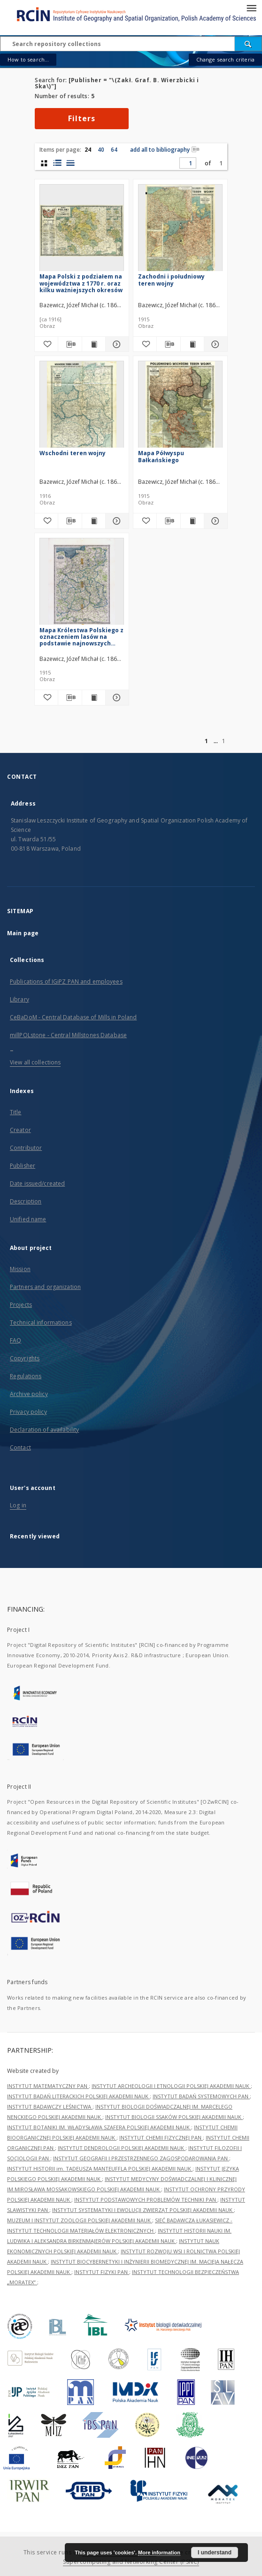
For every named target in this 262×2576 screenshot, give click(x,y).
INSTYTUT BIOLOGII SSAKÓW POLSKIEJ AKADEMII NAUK (174, 2116)
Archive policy (29, 1394)
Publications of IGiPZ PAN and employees (66, 981)
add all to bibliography (165, 150)
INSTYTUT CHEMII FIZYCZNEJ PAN (161, 2137)
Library (19, 999)
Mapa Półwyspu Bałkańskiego (161, 456)
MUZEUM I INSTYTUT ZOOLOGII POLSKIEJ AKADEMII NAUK (79, 2220)
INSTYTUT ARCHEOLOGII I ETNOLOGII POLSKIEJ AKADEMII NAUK (171, 2085)
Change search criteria (225, 59)
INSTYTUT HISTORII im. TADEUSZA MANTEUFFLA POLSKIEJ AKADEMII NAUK (100, 2168)
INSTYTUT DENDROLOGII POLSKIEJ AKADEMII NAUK (121, 2147)
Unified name (28, 1219)
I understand (214, 2552)
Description (25, 1201)
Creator (20, 1130)
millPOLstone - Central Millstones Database (68, 1035)
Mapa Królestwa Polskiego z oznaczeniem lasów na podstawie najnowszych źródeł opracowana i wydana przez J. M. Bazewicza (81, 636)
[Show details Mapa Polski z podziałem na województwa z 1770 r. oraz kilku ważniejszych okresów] (115, 344)
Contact (20, 1447)
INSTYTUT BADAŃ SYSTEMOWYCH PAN (201, 2096)
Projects (21, 1305)
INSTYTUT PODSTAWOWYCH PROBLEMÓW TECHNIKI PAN (145, 2199)
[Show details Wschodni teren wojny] (115, 521)
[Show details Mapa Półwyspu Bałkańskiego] (214, 521)
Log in (18, 1505)
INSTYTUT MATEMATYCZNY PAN (48, 2085)
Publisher (22, 1166)
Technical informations (41, 1323)
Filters (81, 118)
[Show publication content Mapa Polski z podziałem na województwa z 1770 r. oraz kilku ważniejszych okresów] (93, 344)
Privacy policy (28, 1412)
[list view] (70, 163)
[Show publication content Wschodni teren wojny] (93, 521)
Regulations (25, 1376)
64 (114, 150)
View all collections (35, 1062)
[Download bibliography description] (69, 344)
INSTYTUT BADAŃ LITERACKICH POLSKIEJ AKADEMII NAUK (78, 2096)
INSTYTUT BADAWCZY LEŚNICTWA (49, 2106)
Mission (20, 1269)
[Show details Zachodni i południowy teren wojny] (214, 344)
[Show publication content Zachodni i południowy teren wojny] (192, 344)
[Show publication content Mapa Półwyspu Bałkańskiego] (192, 521)
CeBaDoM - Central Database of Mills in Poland (73, 1017)
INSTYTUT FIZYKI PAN (101, 2271)
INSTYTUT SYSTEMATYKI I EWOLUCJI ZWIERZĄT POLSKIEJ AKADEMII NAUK (143, 2209)
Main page (23, 933)
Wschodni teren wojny (72, 453)
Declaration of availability (44, 1430)
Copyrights (24, 1358)
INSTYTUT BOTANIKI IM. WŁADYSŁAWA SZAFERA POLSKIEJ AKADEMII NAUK (99, 2127)
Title (16, 1112)
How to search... (28, 59)
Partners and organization (45, 1287)
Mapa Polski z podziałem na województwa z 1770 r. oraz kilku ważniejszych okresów (81, 283)
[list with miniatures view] (57, 163)
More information (159, 2552)
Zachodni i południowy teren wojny (171, 279)
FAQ (15, 1340)
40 (101, 150)
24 (88, 150)
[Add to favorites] (46, 344)
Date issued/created (37, 1183)
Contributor (26, 1148)
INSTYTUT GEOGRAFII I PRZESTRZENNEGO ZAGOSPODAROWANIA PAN (141, 2158)
